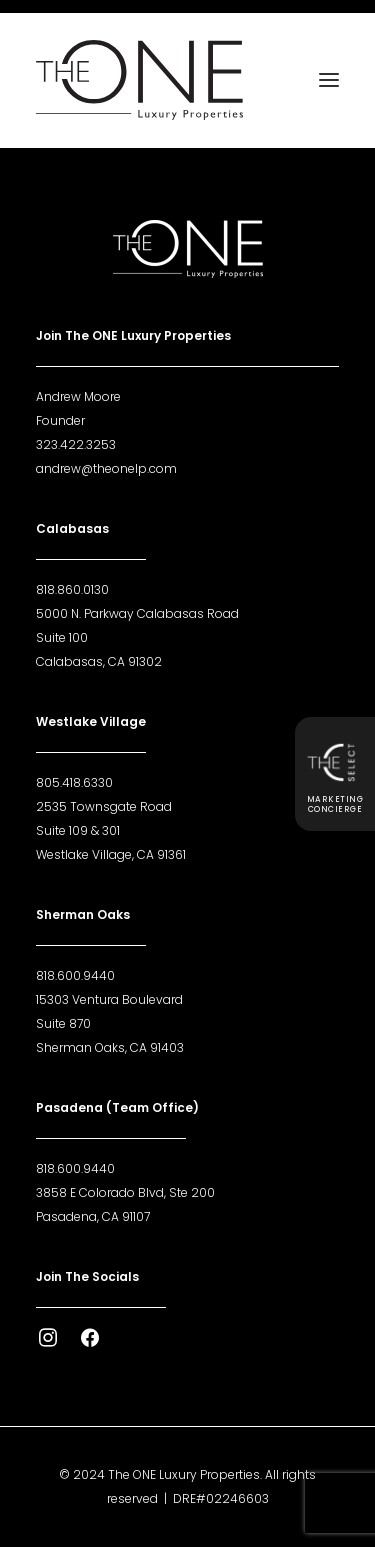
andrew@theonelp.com (106, 468)
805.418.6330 (74, 782)
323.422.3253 (76, 444)
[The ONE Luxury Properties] (139, 80)
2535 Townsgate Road (104, 806)
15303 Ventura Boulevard (109, 999)
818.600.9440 (75, 975)
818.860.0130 (72, 589)
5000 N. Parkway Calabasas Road (137, 613)
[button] (329, 80)
